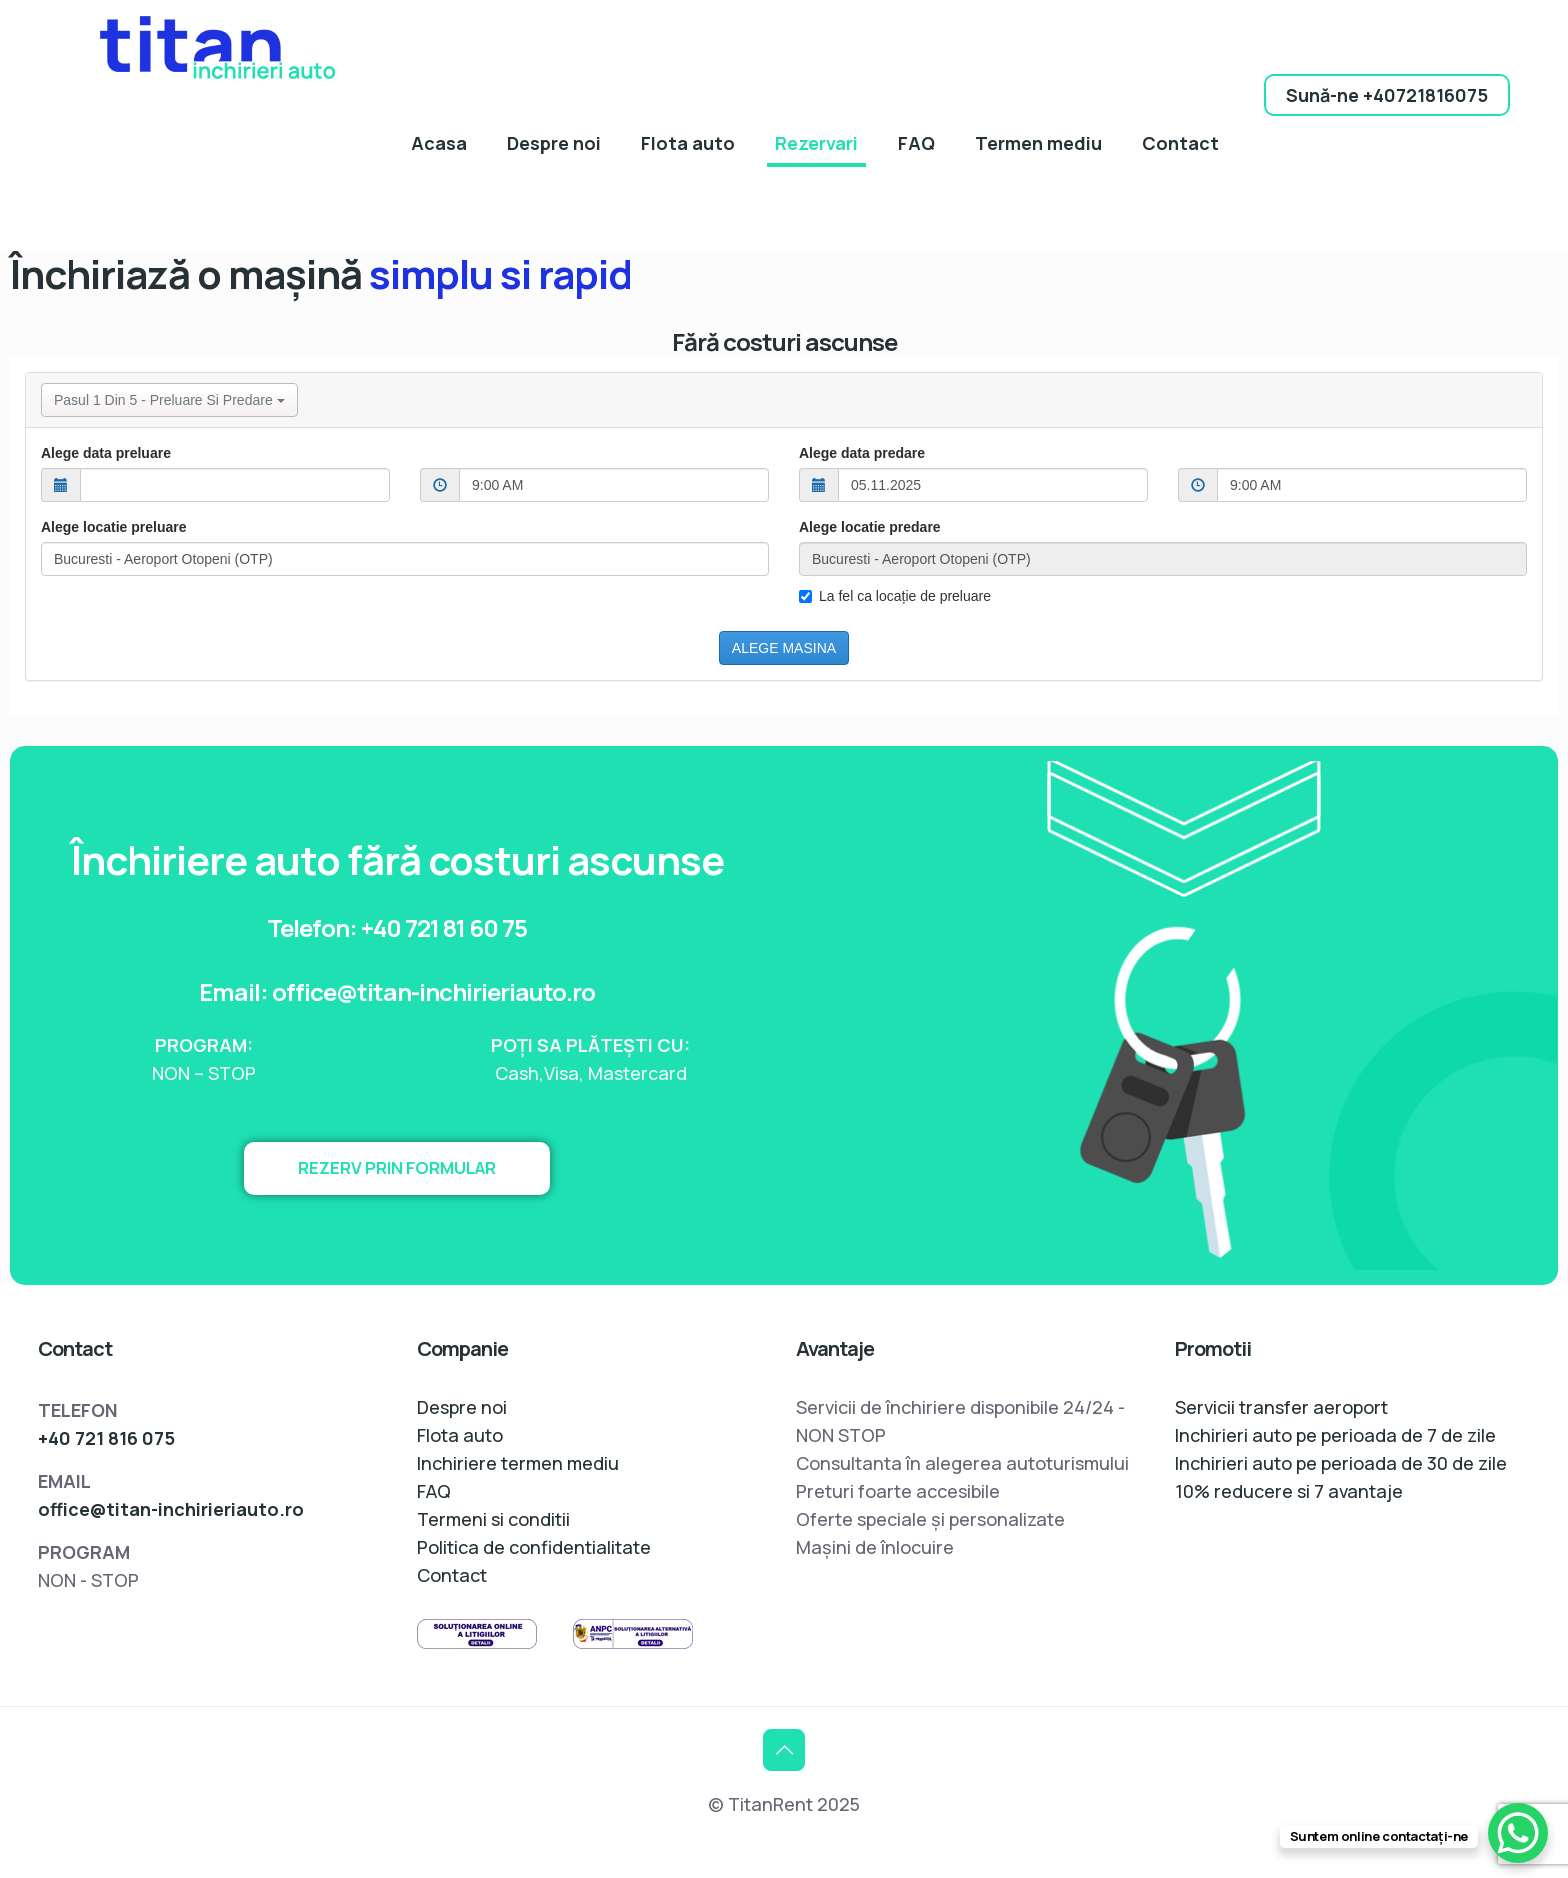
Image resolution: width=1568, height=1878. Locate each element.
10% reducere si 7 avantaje (1289, 1491)
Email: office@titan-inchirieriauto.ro (397, 990)
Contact (452, 1575)
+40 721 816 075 (106, 1438)
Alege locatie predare (870, 527)
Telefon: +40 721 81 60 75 (397, 926)
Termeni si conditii (493, 1519)
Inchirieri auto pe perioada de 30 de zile (1341, 1463)
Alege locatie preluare (114, 527)
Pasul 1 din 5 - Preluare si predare (169, 400)
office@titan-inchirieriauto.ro (171, 1509)
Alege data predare (862, 453)
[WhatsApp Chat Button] (1518, 1833)
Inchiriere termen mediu (518, 1463)
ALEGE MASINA (784, 648)
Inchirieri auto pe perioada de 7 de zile (1335, 1435)
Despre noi (462, 1407)
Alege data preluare (106, 453)
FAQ (434, 1491)
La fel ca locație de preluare (895, 596)
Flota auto (460, 1435)
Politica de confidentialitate (534, 1547)
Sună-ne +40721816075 (1387, 95)
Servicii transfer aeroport (1281, 1407)
